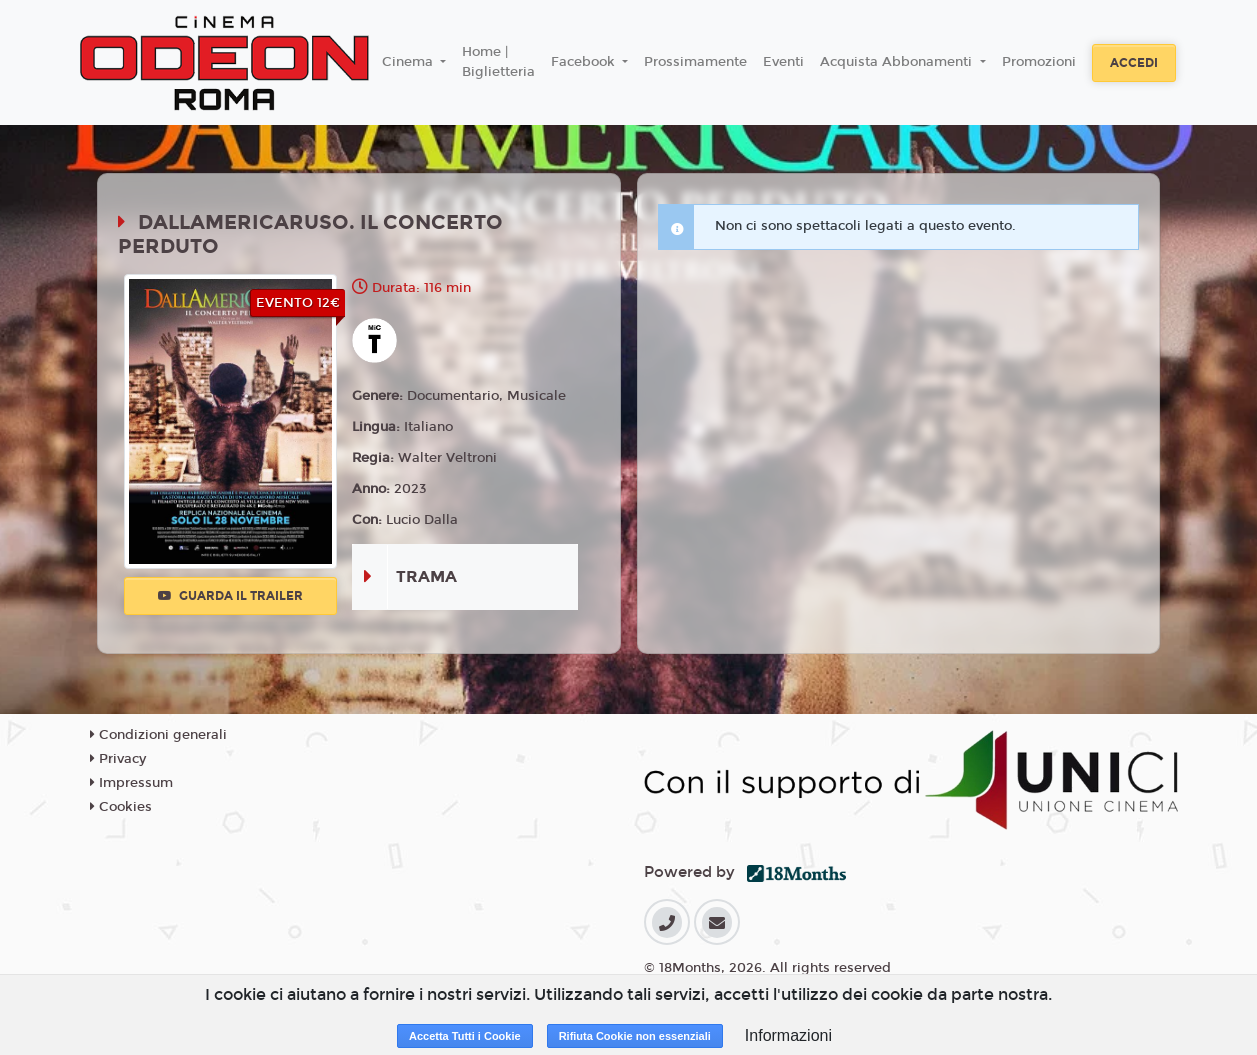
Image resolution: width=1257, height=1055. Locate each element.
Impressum (131, 783)
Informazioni (788, 1035)
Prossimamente (695, 62)
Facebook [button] (585, 62)
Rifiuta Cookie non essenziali (635, 1036)
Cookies (121, 807)
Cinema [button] (409, 62)
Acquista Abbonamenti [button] (898, 62)
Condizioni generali (158, 735)
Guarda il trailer (230, 596)
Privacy (118, 759)
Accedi (1134, 63)
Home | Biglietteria (498, 62)
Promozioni (1039, 62)
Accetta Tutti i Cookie (465, 1036)
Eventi (783, 62)
